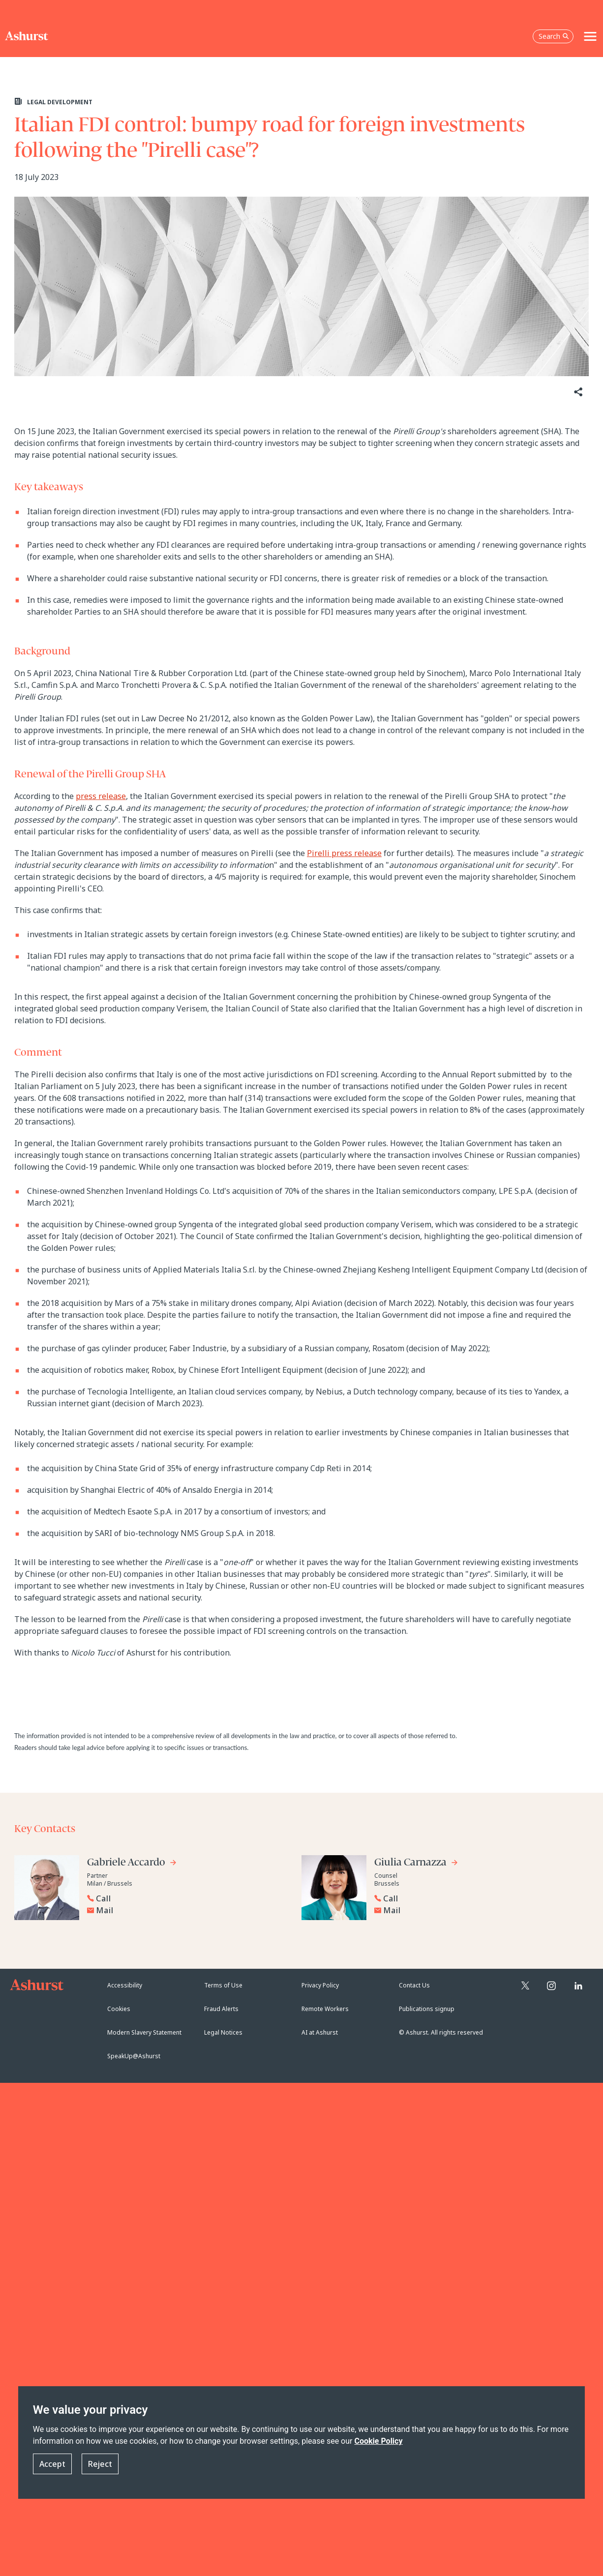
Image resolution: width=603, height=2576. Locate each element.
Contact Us (414, 1985)
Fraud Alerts (221, 2009)
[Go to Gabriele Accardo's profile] (132, 1864)
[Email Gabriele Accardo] (189, 1910)
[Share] (577, 392)
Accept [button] (52, 2463)
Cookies (118, 2009)
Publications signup (426, 2009)
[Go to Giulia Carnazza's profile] (416, 1864)
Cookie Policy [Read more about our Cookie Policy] (378, 2441)
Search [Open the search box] (554, 36)
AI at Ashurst (320, 2032)
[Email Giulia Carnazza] (476, 1910)
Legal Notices (223, 2032)
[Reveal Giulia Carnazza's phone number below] (473, 1898)
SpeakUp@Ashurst (133, 2056)
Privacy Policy (320, 1985)
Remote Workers (325, 2009)
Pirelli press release (344, 853)
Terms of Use (223, 1985)
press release (101, 796)
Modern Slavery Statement (144, 2032)
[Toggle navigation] (590, 36)
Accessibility (124, 1985)
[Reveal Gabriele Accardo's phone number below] (186, 1898)
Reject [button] (100, 2463)
